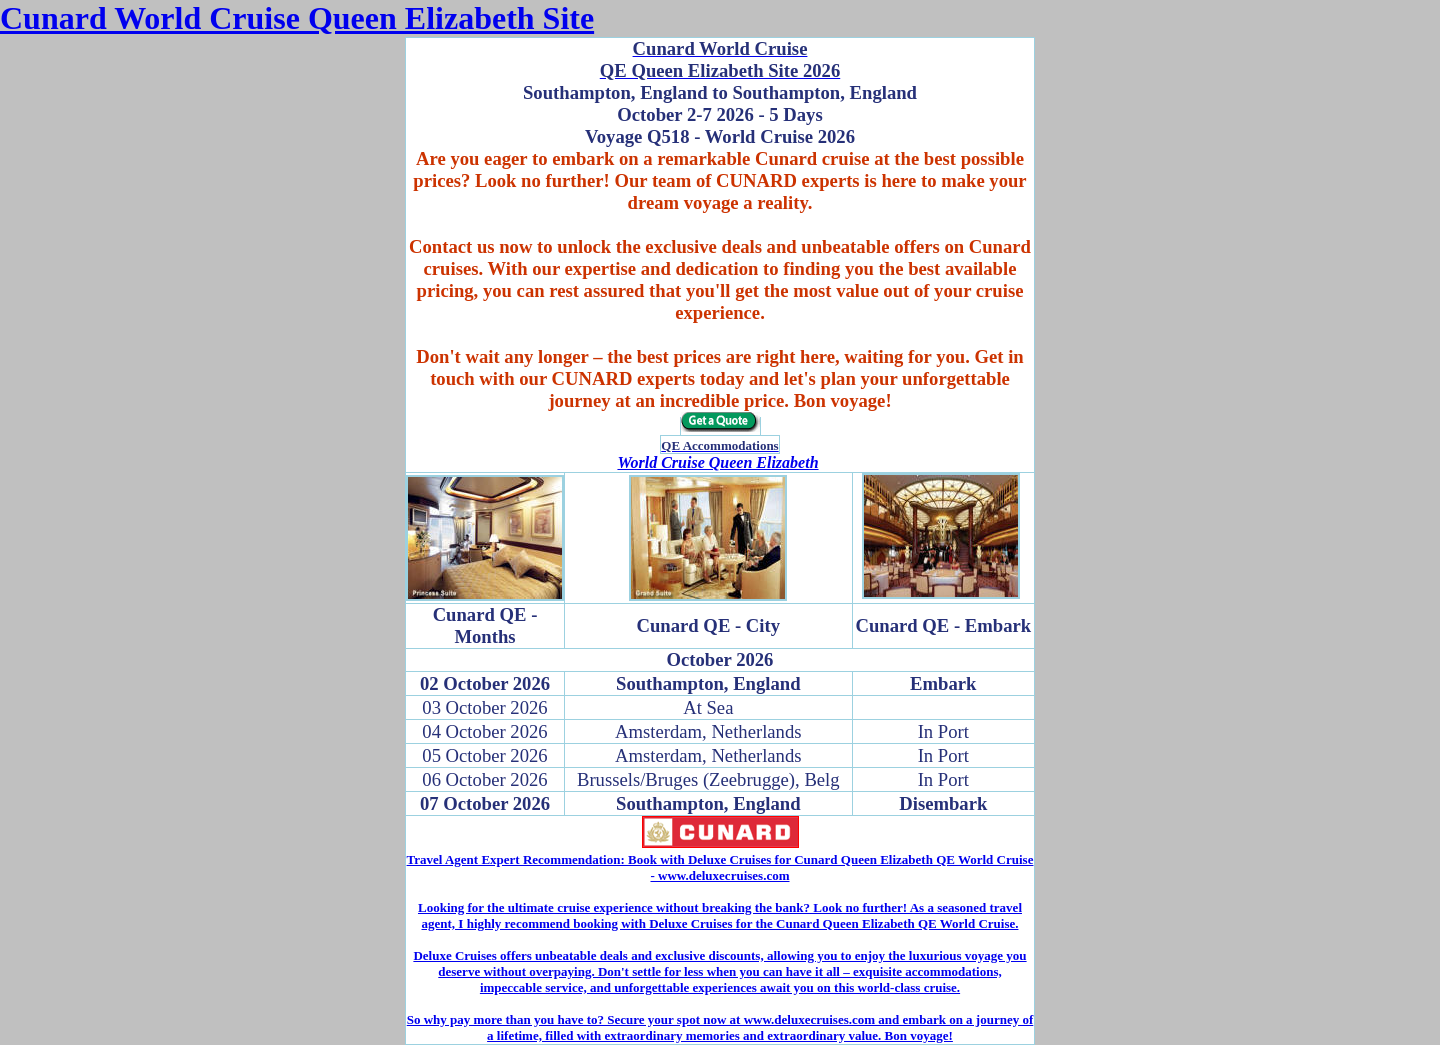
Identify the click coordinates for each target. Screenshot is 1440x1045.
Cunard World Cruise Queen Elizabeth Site (297, 18)
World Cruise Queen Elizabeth (717, 462)
